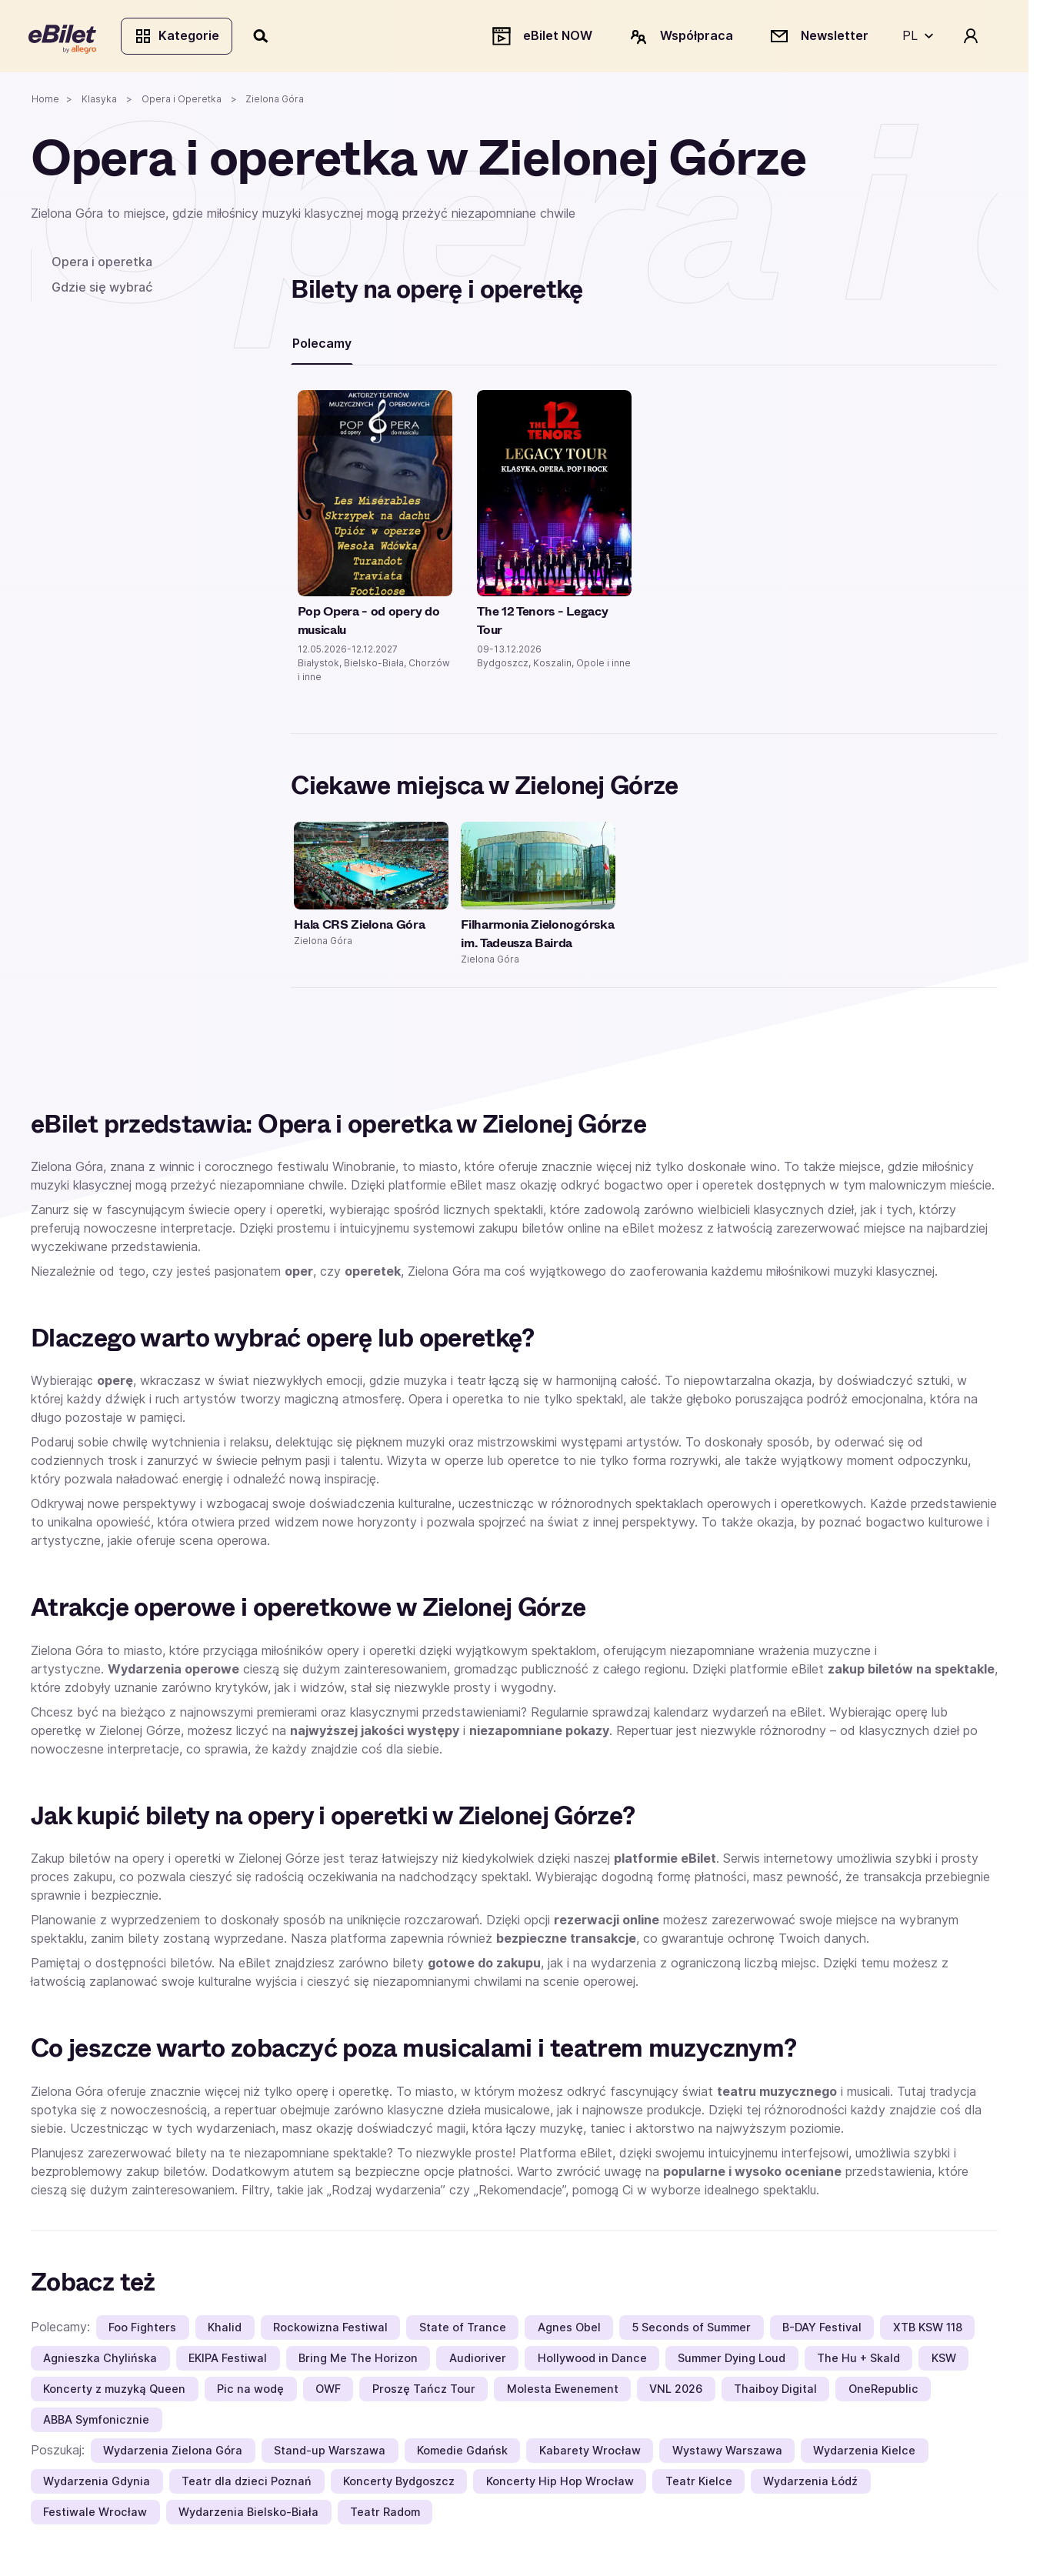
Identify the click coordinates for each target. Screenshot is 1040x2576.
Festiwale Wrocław (95, 2514)
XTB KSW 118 (927, 2330)
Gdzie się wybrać (102, 289)
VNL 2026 (675, 2391)
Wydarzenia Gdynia (96, 2484)
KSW (944, 2360)
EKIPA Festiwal (227, 2360)
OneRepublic (883, 2391)
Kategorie (179, 37)
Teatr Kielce (698, 2484)
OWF (328, 2391)
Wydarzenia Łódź (810, 2484)
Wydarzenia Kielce (864, 2453)
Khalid (225, 2330)
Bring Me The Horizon (358, 2360)
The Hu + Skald (858, 2360)
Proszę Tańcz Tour (423, 2391)
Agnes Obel (569, 2330)
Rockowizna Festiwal (330, 2330)
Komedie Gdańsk (462, 2453)
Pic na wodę (250, 2391)
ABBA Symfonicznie (96, 2422)
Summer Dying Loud (731, 2360)
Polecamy (322, 345)
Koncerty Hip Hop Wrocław (560, 2484)
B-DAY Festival (822, 2330)
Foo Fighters (142, 2330)
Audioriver (477, 2360)
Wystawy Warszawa (727, 2453)
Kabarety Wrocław (590, 2453)
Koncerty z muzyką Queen (114, 2391)
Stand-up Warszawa (329, 2453)
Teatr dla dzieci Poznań (247, 2484)
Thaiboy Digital (775, 2391)
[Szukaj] (264, 36)
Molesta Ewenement (562, 2391)
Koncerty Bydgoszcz (399, 2484)
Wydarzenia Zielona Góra (172, 2453)
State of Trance (462, 2330)
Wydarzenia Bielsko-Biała (248, 2514)
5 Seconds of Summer (691, 2330)
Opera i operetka (102, 264)
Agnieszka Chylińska (100, 2360)
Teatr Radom (385, 2514)
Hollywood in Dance (592, 2360)
